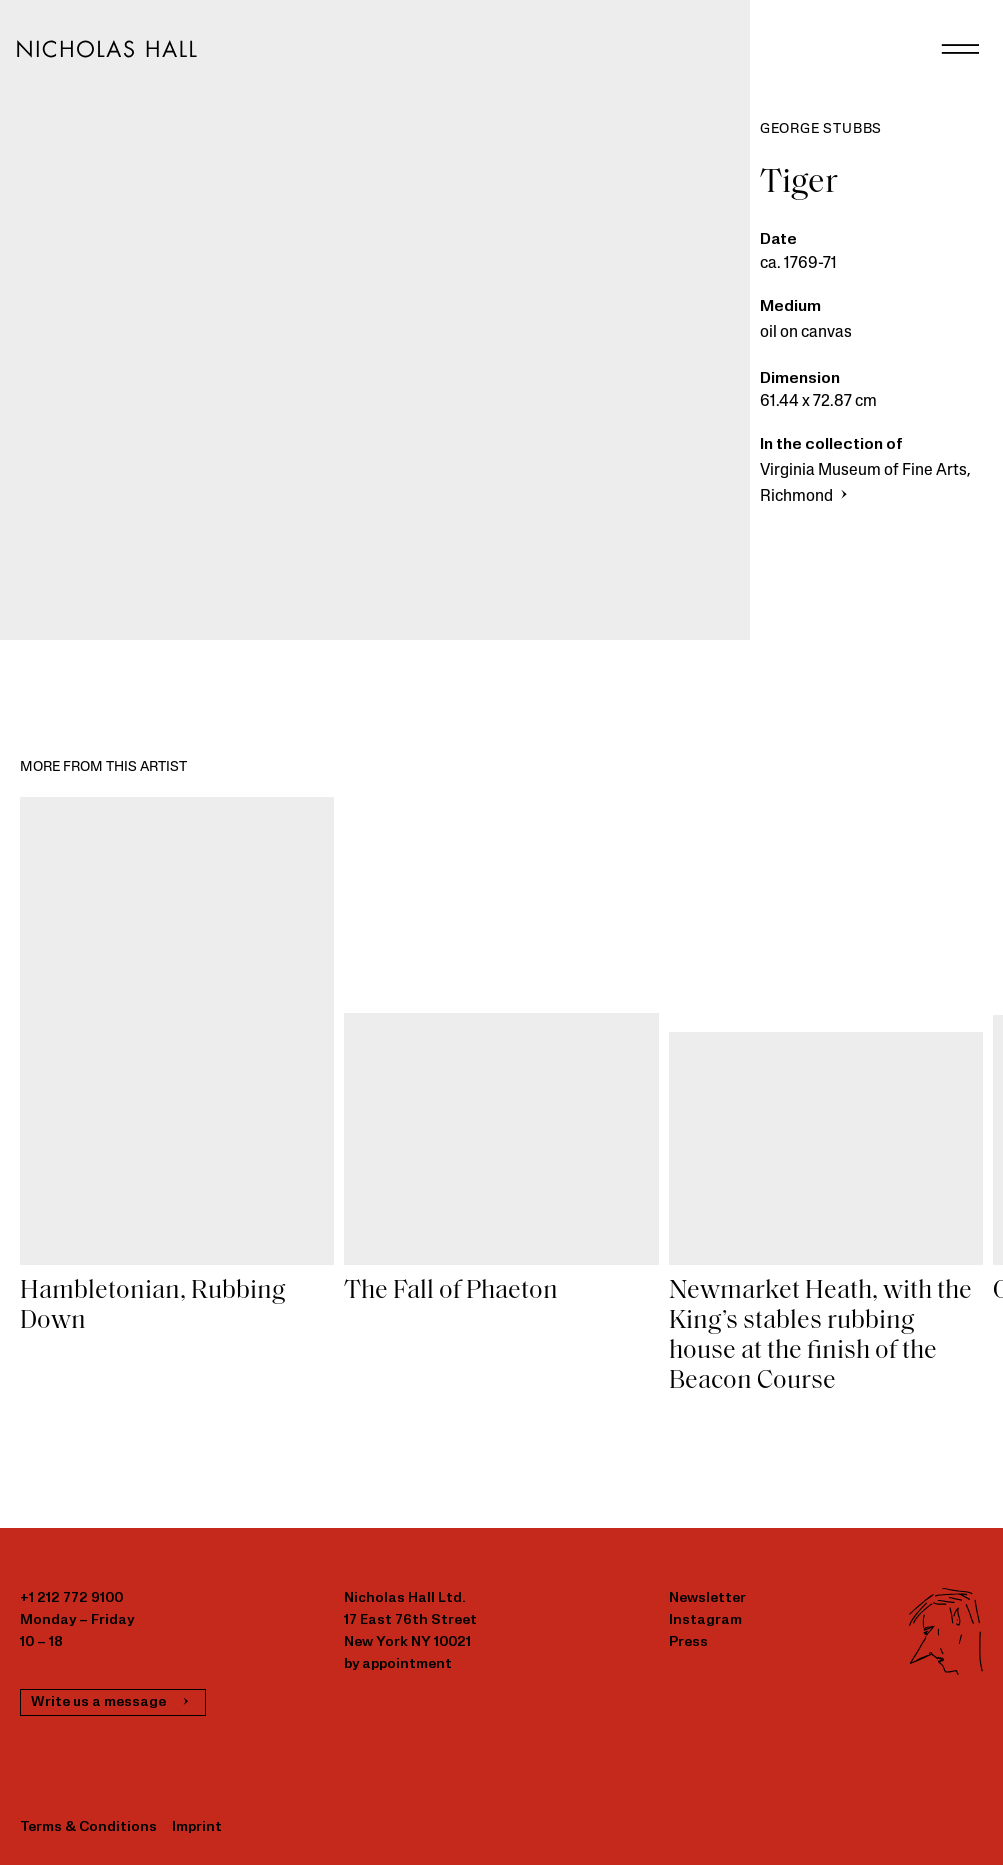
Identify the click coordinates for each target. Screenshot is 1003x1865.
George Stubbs (821, 129)
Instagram (705, 1620)
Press (688, 1642)
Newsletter (707, 1598)
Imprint (197, 1827)
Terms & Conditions (88, 1827)
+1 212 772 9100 (71, 1598)
